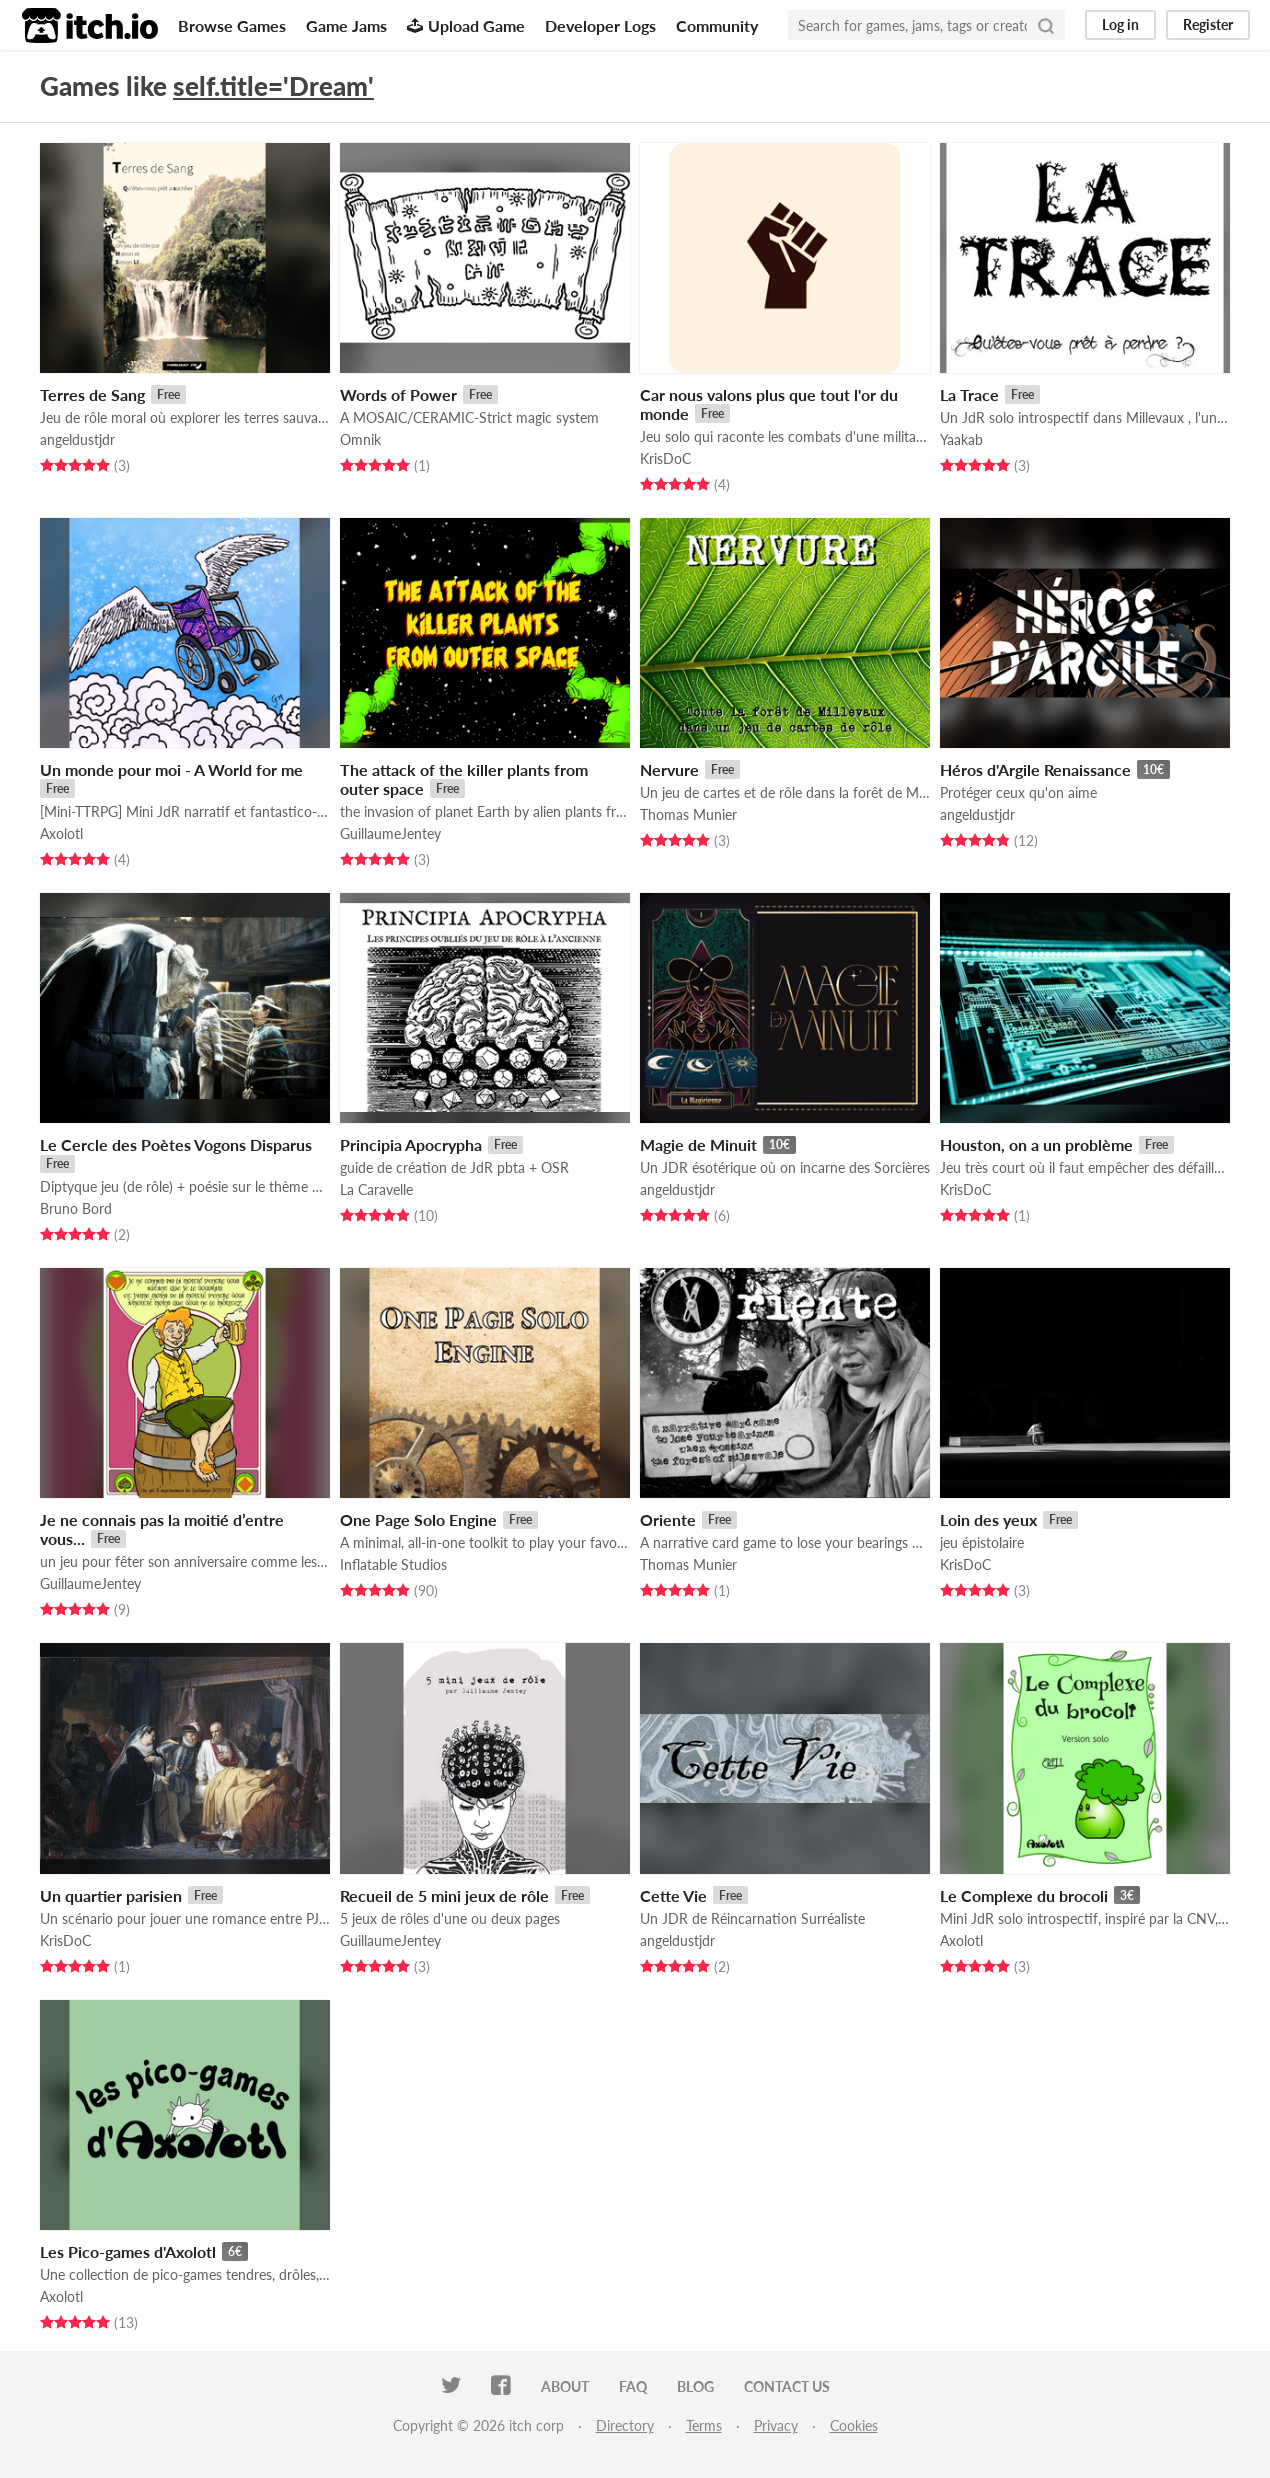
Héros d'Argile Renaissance (1035, 769)
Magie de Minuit (698, 1144)
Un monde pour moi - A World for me (171, 769)
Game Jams (346, 25)
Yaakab (961, 439)
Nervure (669, 769)
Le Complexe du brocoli (1024, 1895)
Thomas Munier (688, 814)
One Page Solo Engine (418, 1519)
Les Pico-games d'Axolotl (128, 2251)
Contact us (787, 2386)
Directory (625, 2425)
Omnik (360, 439)
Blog (695, 2386)
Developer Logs (600, 25)
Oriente (668, 1519)
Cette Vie (673, 1895)
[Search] (1046, 25)
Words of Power (398, 394)
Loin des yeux (988, 1519)
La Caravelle (376, 1189)
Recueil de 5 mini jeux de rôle (444, 1895)
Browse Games (232, 25)
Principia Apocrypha (411, 1144)
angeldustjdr (77, 439)
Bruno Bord (76, 1208)
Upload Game (466, 25)
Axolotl (61, 833)
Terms (704, 2425)
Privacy (776, 2425)
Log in (1120, 24)
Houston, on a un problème (1036, 1144)
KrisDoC (665, 458)
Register (1208, 24)
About (565, 2386)
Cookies (854, 2425)
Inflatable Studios (393, 1564)
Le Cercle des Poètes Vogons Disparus (176, 1144)
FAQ (633, 2386)
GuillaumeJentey (390, 833)
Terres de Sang (92, 394)
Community (717, 25)
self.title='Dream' (273, 86)
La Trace (969, 394)
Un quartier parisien (111, 1895)
